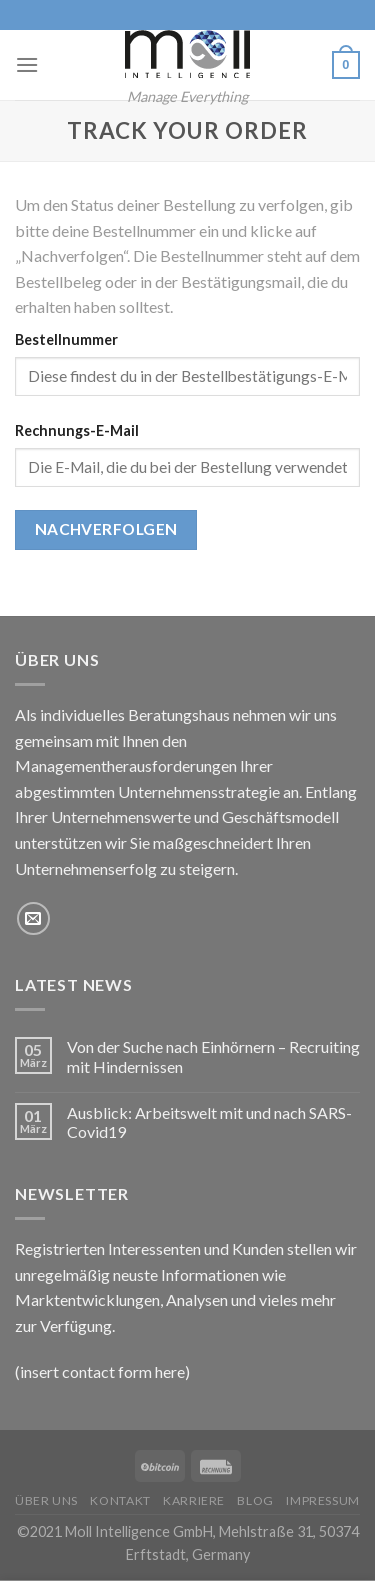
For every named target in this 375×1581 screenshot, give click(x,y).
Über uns (46, 1500)
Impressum (323, 1500)
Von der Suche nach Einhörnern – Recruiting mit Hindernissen (213, 1056)
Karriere (194, 1500)
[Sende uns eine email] (33, 918)
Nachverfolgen (106, 529)
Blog (255, 1500)
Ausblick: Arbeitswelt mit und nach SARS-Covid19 (209, 1122)
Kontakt (120, 1500)
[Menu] (27, 64)
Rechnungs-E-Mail (77, 430)
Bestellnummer (66, 339)
